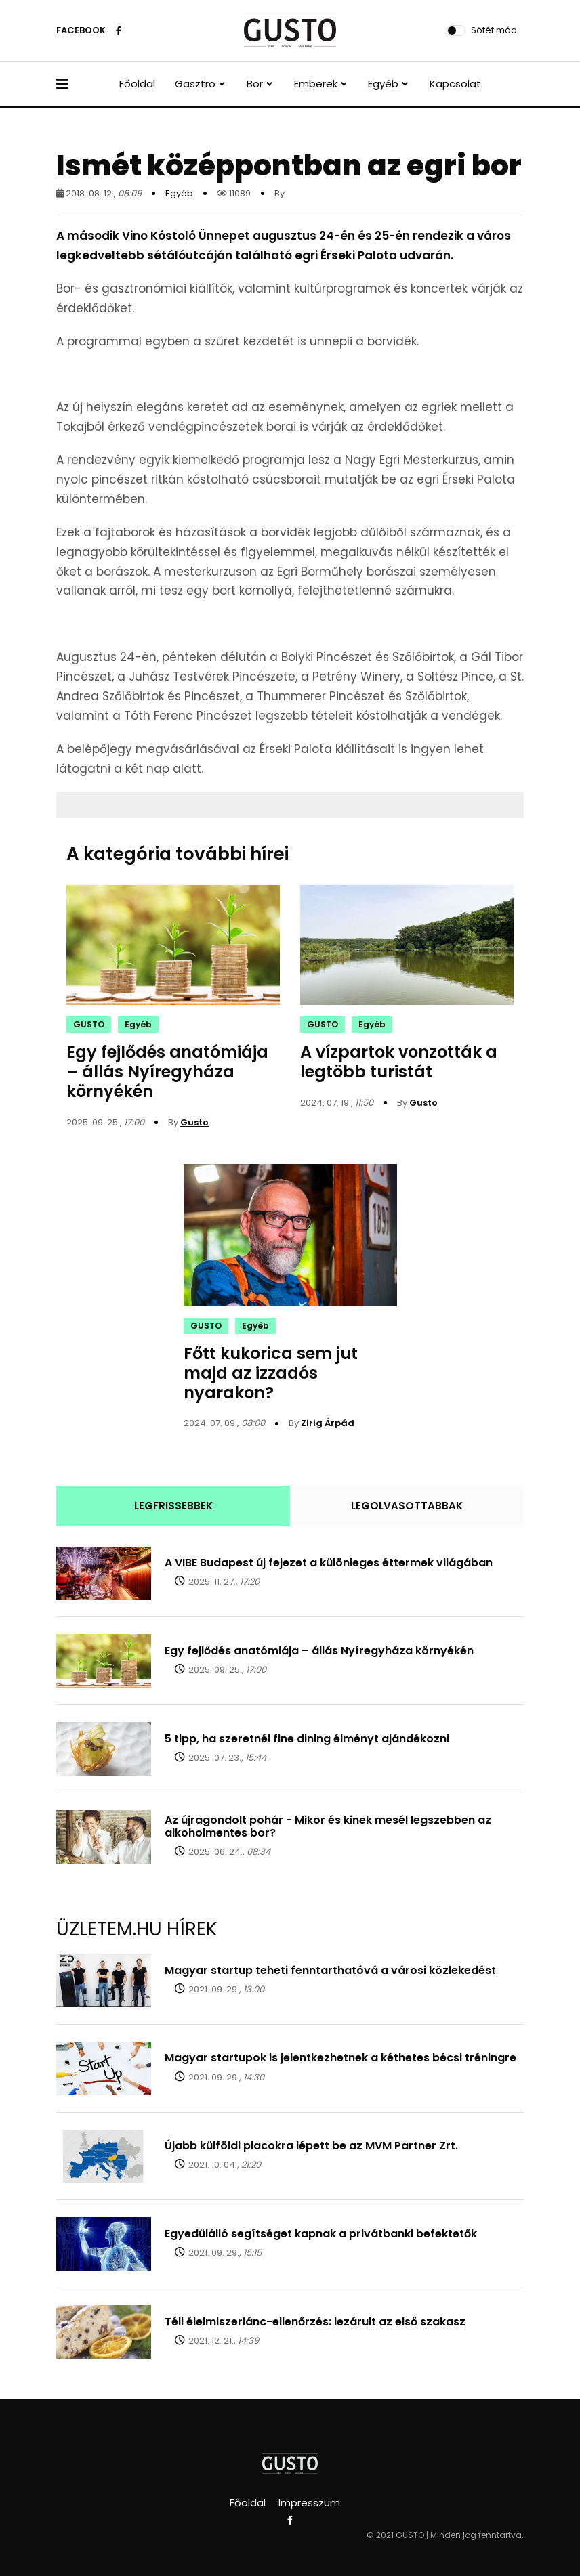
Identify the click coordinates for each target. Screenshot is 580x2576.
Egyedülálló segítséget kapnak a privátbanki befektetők (321, 2233)
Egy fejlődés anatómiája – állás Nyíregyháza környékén (167, 1071)
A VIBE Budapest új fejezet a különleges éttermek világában (329, 1562)
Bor (255, 84)
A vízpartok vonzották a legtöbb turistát (398, 1062)
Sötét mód (494, 30)
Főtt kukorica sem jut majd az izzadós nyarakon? (271, 1373)
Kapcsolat (455, 84)
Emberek (315, 84)
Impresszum (309, 2502)
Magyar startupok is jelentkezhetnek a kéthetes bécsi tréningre (340, 2057)
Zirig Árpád (327, 1423)
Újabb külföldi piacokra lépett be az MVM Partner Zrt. (311, 2145)
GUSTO (88, 1024)
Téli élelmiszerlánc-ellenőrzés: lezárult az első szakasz (315, 2322)
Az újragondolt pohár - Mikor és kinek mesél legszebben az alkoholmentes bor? (328, 1826)
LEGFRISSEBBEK (173, 1506)
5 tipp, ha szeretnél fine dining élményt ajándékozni (307, 1738)
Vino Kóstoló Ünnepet (186, 236)
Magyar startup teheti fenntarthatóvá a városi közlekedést (330, 1970)
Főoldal (137, 84)
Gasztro (195, 84)
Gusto (194, 1122)
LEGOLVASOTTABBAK (407, 1506)
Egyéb (383, 84)
